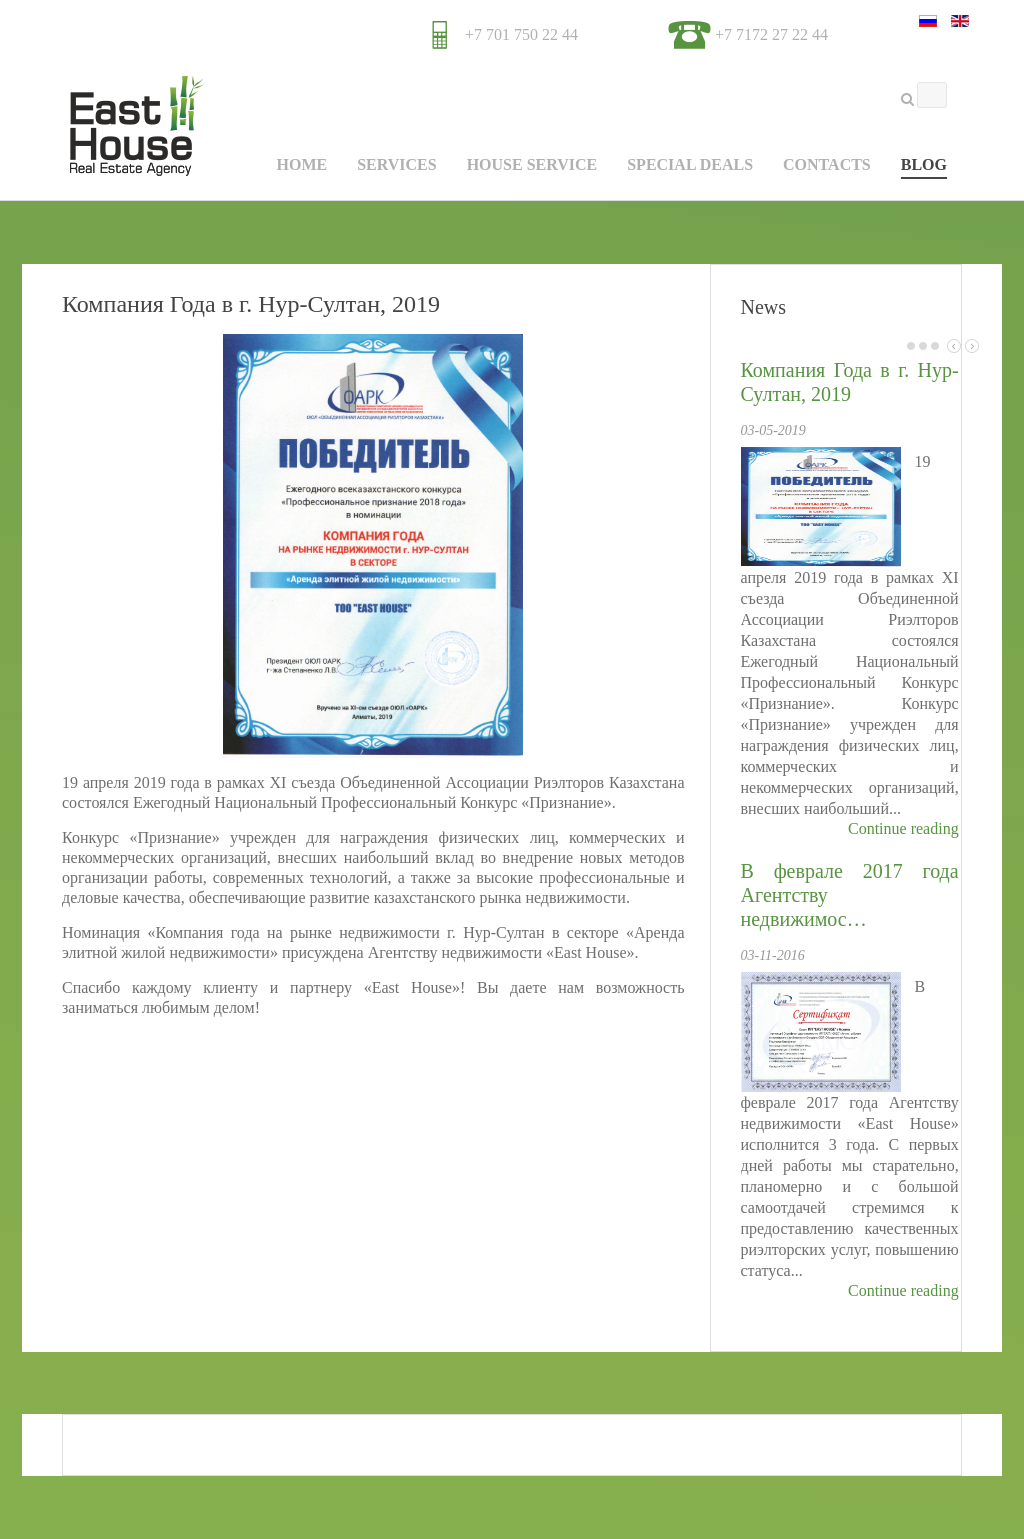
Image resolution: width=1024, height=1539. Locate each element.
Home (301, 164)
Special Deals (690, 164)
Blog (924, 164)
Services (396, 164)
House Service (532, 164)
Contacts (827, 164)
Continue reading (903, 828)
